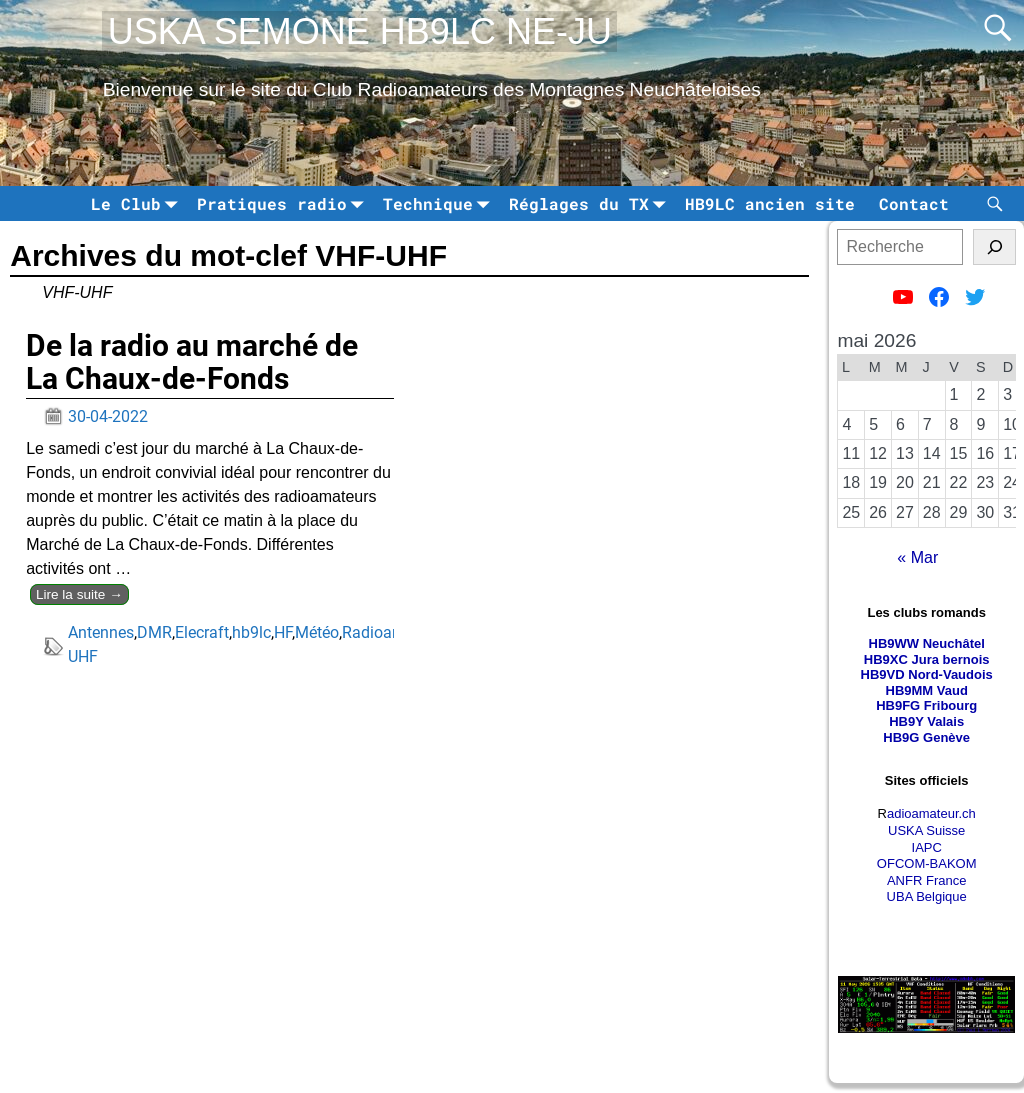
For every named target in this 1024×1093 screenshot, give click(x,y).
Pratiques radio (284, 203)
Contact (914, 203)
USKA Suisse (926, 830)
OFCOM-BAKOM (927, 863)
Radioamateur (391, 632)
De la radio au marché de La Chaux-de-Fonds (192, 362)
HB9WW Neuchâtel (927, 643)
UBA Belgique (927, 896)
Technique (440, 203)
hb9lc (251, 632)
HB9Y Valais (926, 721)
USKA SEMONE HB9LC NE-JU (360, 31)
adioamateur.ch (931, 813)
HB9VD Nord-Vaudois (927, 674)
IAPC (927, 847)
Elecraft (202, 632)
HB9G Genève (926, 737)
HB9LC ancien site (770, 203)
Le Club (138, 203)
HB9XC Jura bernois (927, 659)
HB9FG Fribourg (926, 705)
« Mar (917, 557)
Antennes (101, 632)
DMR (154, 632)
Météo (317, 632)
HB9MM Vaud (927, 690)
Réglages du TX (591, 203)
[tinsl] (994, 247)
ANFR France (926, 880)
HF (283, 632)
